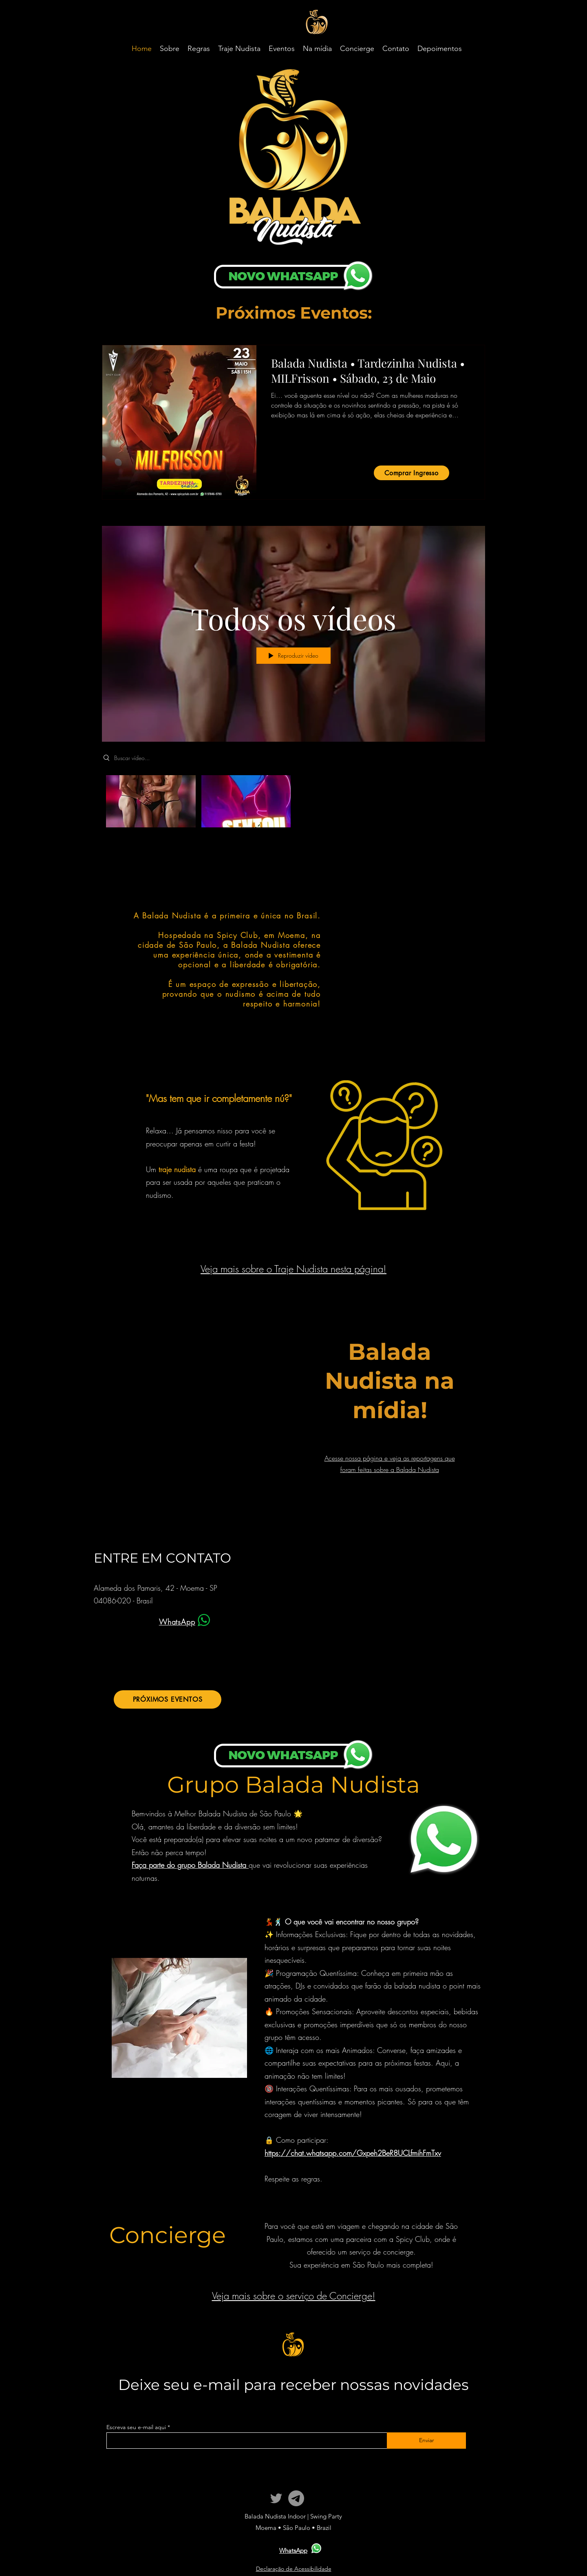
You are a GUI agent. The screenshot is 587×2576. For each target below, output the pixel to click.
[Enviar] (426, 2440)
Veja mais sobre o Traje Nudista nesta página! (293, 1268)
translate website (512, 9)
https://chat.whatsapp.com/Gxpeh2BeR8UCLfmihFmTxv (353, 2153)
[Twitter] (276, 2498)
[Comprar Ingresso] (411, 473)
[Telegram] (296, 2498)
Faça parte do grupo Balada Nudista (190, 1865)
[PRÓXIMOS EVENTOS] (167, 1699)
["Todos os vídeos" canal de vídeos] (293, 803)
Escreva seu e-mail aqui (136, 2427)
